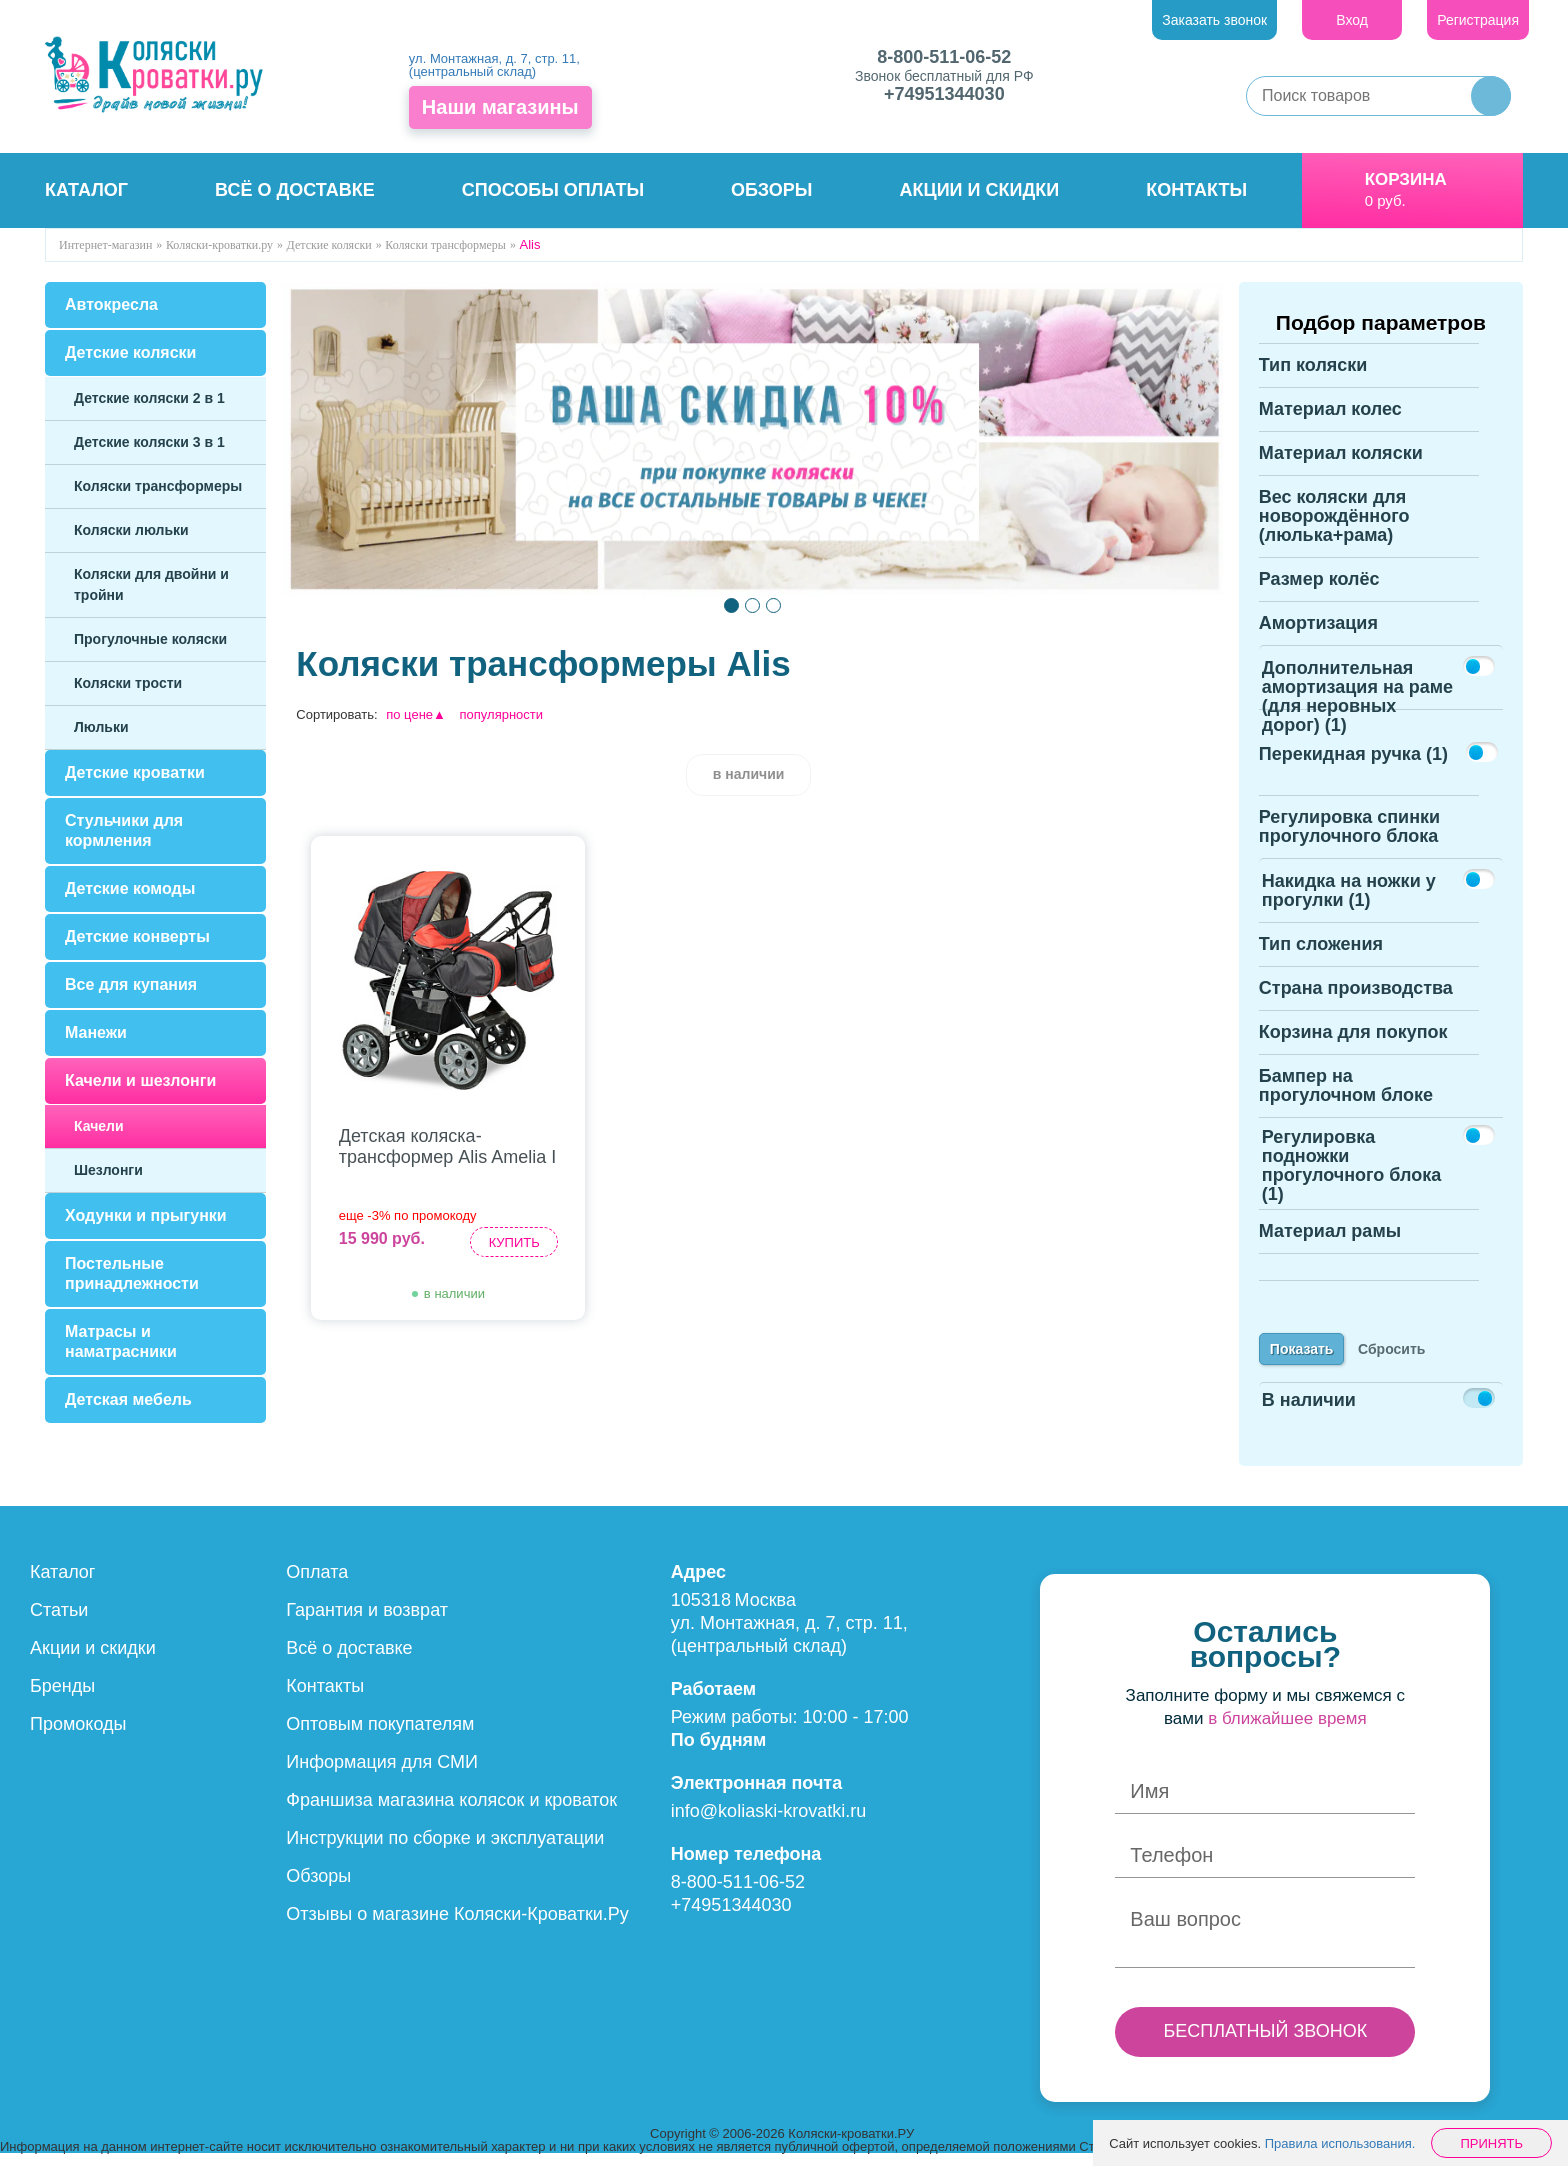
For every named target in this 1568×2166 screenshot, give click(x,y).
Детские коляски (130, 352)
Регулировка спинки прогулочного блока (1349, 838)
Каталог (86, 190)
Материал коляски (1341, 465)
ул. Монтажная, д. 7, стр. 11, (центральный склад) (494, 65)
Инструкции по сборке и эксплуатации (445, 1850)
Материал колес (1330, 421)
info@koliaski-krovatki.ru (768, 1823)
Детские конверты (137, 936)
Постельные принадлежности (132, 1273)
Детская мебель (128, 1399)
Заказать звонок (1214, 20)
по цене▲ (416, 714)
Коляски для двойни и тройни (151, 584)
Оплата (317, 1584)
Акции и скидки (980, 190)
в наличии (749, 774)
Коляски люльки (131, 530)
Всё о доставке (295, 190)
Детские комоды (130, 888)
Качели (99, 1126)
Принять (1491, 2143)
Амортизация (1318, 635)
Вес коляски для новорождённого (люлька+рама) (1334, 528)
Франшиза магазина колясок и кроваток (451, 1812)
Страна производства (1356, 1000)
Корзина (1406, 179)
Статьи (59, 1622)
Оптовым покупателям (380, 1736)
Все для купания (131, 984)
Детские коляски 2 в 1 (149, 398)
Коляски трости (128, 683)
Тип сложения (1321, 956)
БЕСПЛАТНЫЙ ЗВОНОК (1265, 2043)
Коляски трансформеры (158, 486)
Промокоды (78, 1736)
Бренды (62, 1698)
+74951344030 (944, 94)
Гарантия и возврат (367, 1622)
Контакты (1196, 190)
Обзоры (771, 190)
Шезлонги (108, 1170)
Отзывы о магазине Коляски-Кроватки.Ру (457, 1926)
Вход (1352, 20)
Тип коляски (1313, 377)
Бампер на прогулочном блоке (1346, 1097)
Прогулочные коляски (150, 639)
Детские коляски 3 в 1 (149, 442)
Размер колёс (1319, 591)
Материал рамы (1330, 1243)
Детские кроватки (135, 772)
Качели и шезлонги (140, 1080)
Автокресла (111, 304)
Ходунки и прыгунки (146, 1215)
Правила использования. (1340, 2143)
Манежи (96, 1032)
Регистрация (1478, 20)
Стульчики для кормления (124, 830)
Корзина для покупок (1353, 1044)
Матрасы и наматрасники (121, 1341)
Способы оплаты (553, 190)
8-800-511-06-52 (944, 57)
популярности (502, 714)
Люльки (101, 727)
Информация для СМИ (382, 1774)
